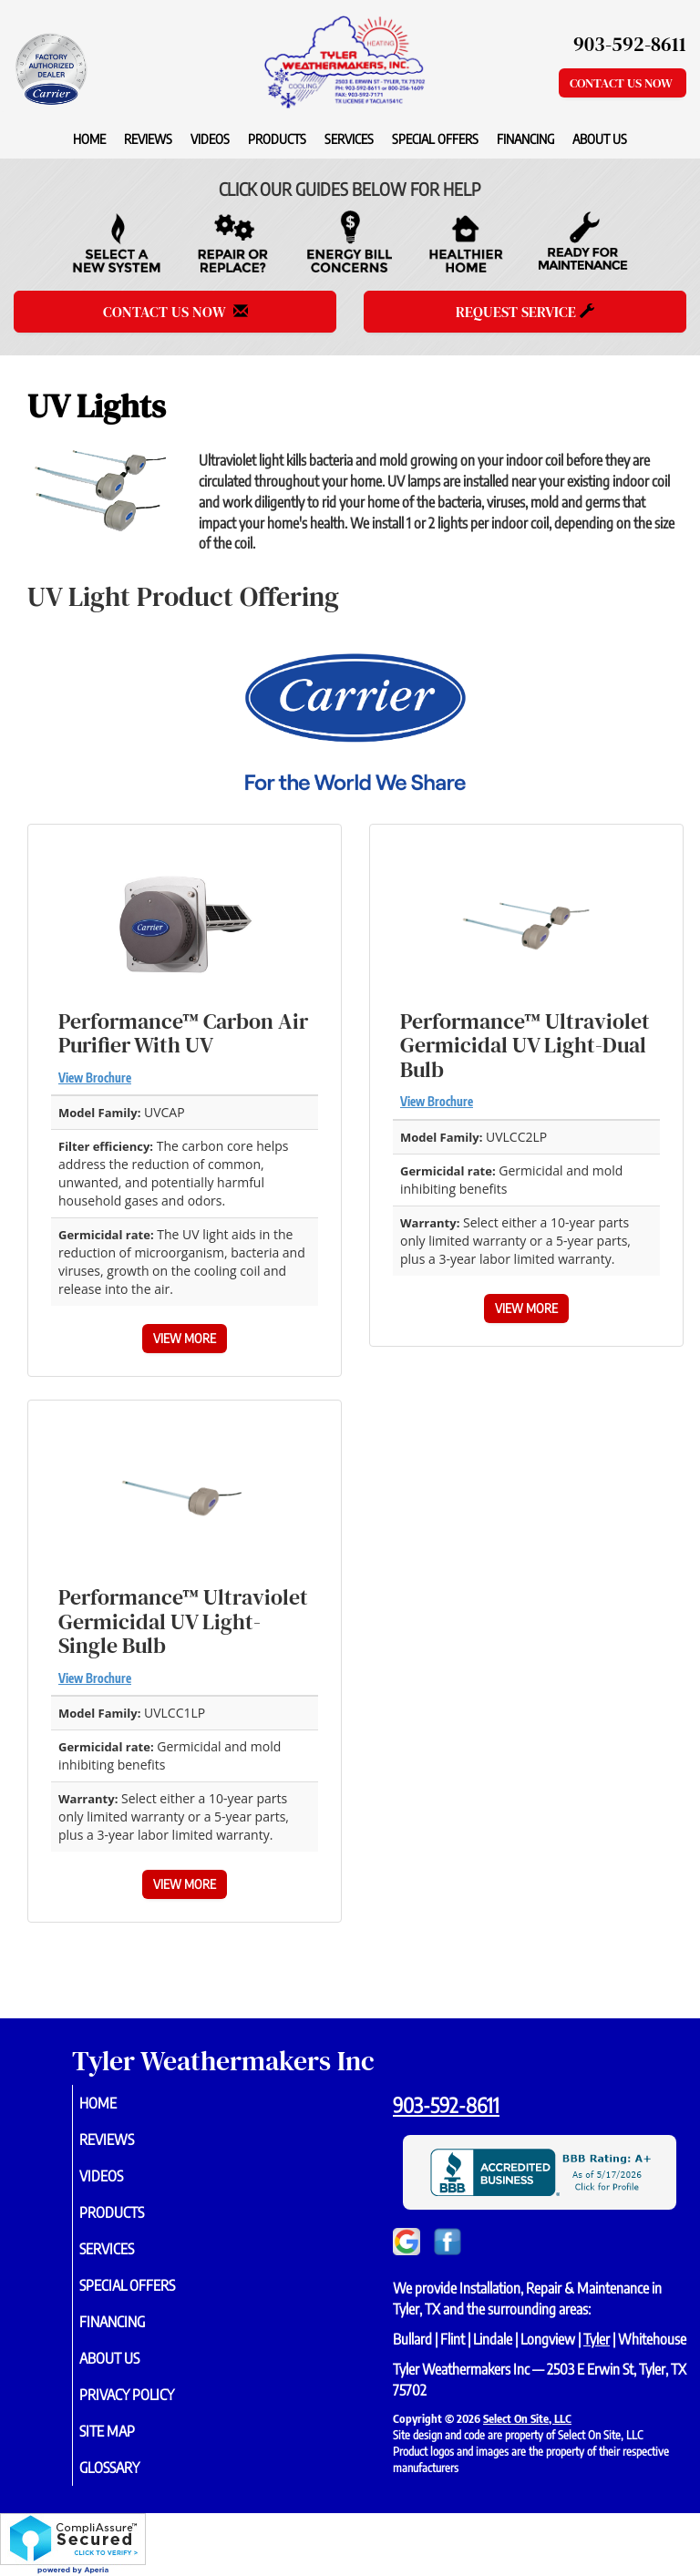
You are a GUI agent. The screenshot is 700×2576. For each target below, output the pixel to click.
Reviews (148, 138)
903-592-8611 (446, 2105)
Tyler (596, 2339)
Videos (210, 138)
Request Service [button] (525, 312)
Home (89, 138)
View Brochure (94, 1078)
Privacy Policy (147, 2395)
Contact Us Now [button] (622, 83)
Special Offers (435, 138)
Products (277, 138)
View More (184, 1338)
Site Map (128, 2431)
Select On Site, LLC (527, 2418)
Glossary (130, 2467)
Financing (525, 138)
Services (349, 138)
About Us (599, 138)
